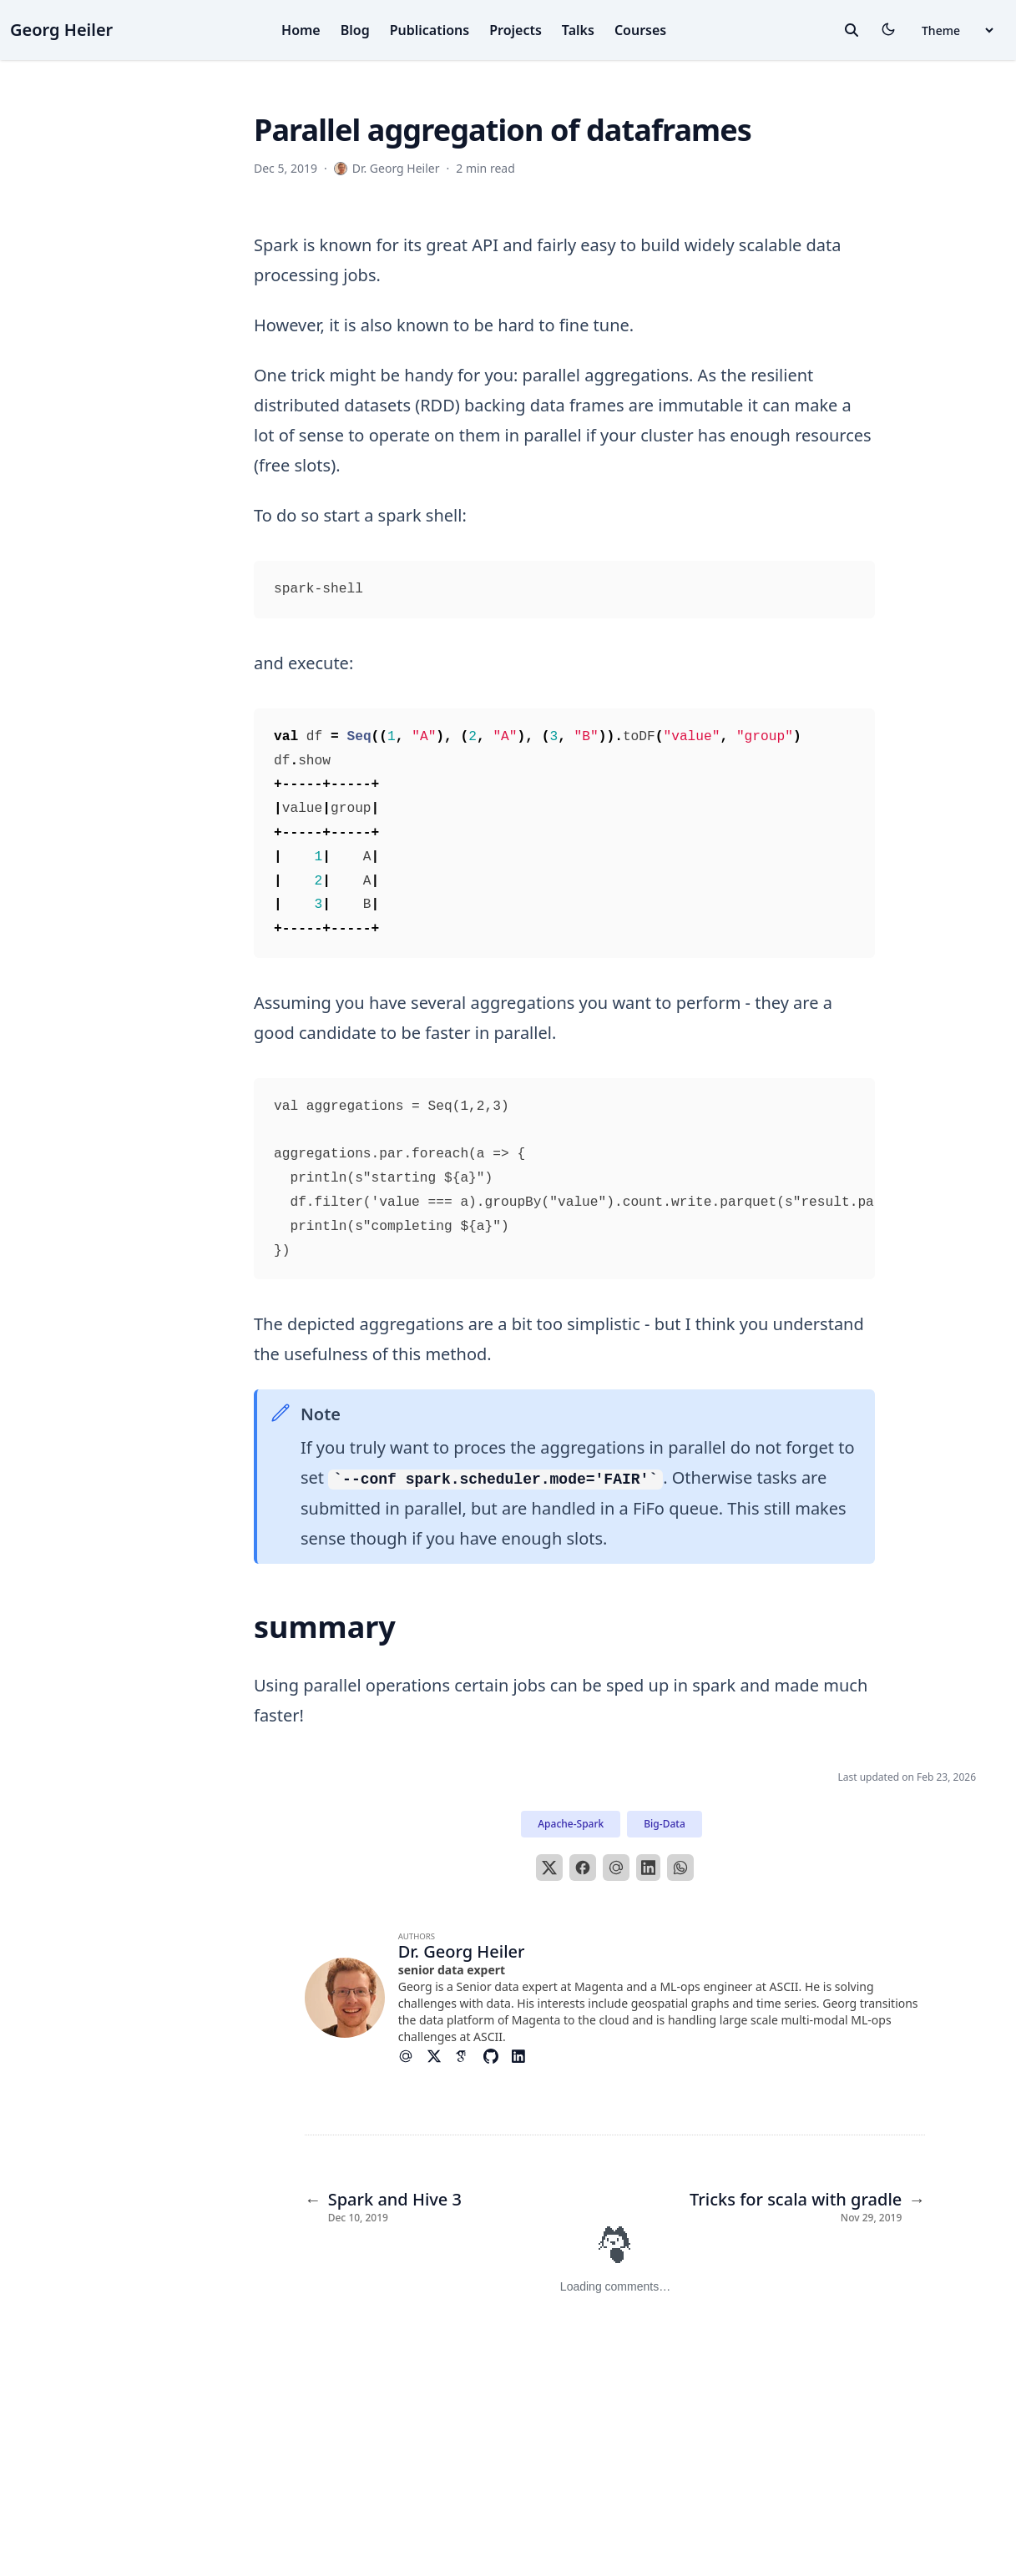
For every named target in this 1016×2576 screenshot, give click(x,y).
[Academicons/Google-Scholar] (469, 2056)
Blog (355, 30)
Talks (578, 30)
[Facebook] (582, 1867)
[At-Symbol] (412, 2056)
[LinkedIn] (648, 1867)
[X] (549, 1867)
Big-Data (664, 1824)
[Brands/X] (441, 2056)
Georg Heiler (61, 29)
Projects (515, 30)
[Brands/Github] (497, 2056)
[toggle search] (851, 30)
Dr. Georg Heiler (461, 1951)
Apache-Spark (571, 1824)
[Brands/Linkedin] (525, 2056)
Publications (430, 30)
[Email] (616, 1867)
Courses (640, 30)
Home (301, 30)
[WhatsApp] (680, 1867)
